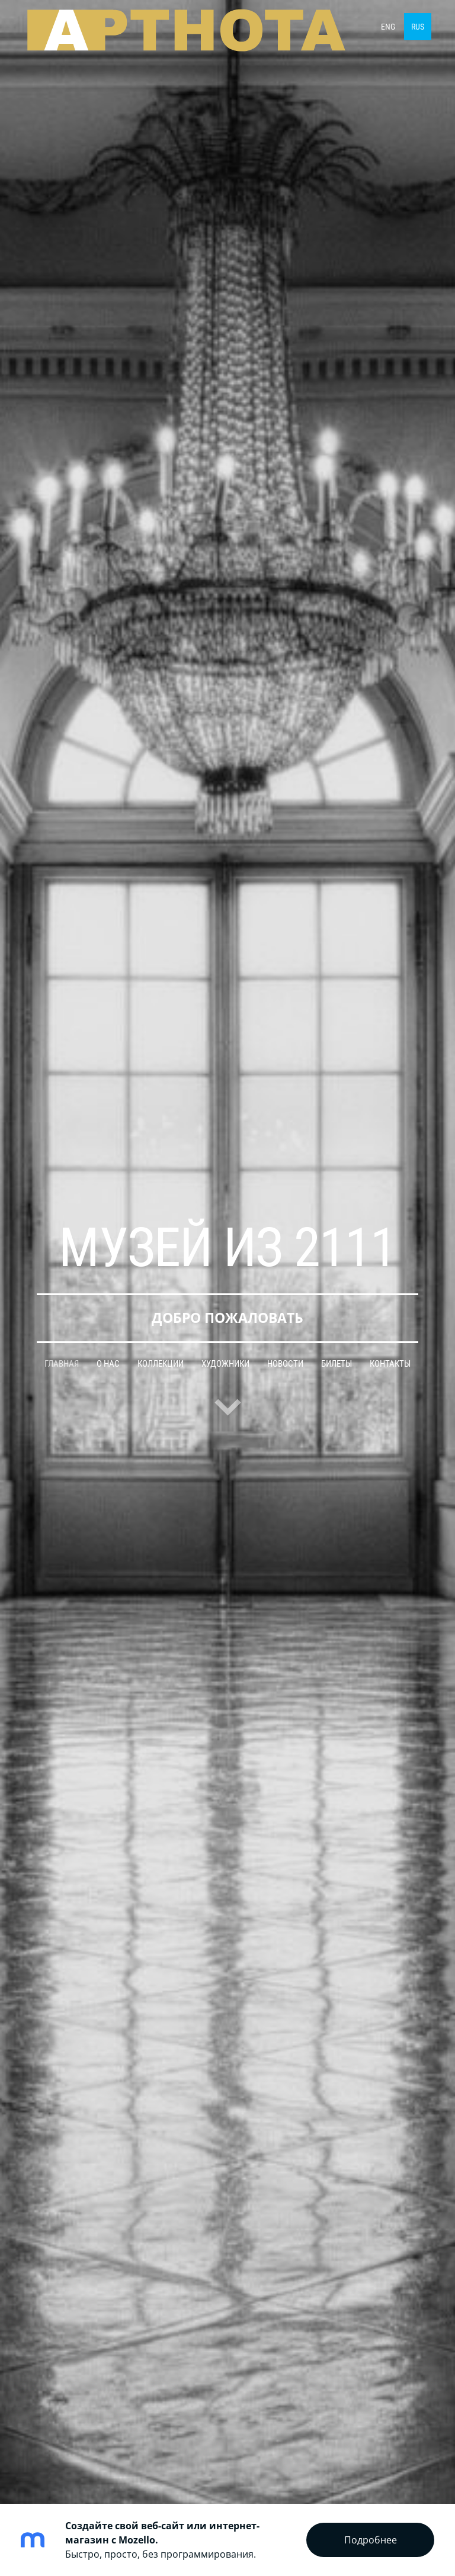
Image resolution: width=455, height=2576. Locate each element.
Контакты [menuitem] (390, 1363)
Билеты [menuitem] (336, 1363)
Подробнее (370, 2539)
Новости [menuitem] (285, 1363)
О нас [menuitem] (108, 1363)
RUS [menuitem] (417, 26)
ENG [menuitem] (388, 26)
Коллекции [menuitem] (160, 1363)
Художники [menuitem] (225, 1363)
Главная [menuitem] (61, 1363)
